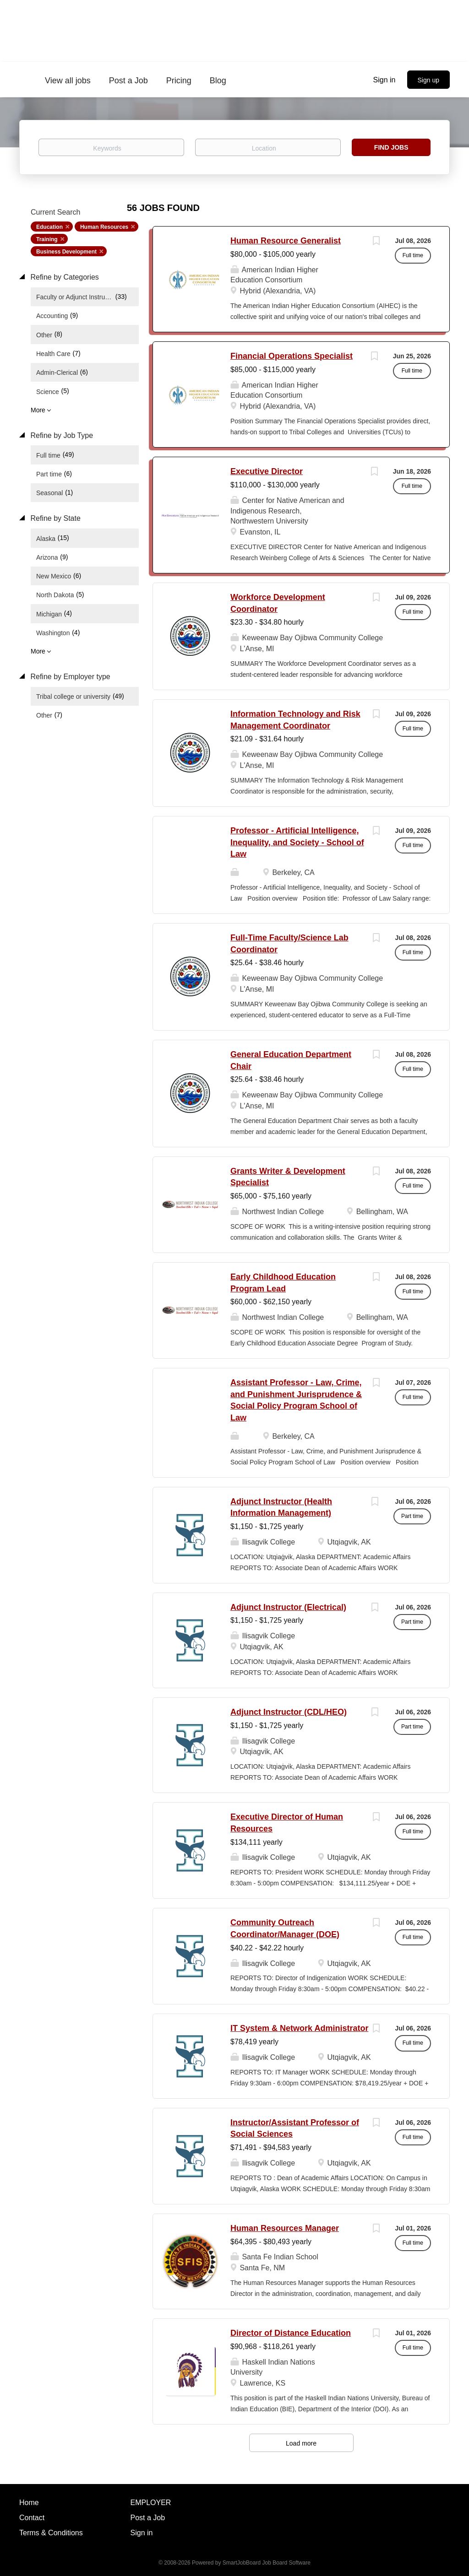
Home (29, 2502)
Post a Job (148, 2518)
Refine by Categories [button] (63, 277)
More (38, 410)
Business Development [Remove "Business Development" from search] (66, 251)
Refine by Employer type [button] (69, 676)
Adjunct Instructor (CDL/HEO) (288, 1712)
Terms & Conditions (51, 2533)
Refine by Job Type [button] (60, 435)
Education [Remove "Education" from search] (49, 227)
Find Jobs (391, 147)
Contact (31, 2518)
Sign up (428, 80)
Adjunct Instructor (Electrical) (288, 1607)
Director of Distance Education (290, 2333)
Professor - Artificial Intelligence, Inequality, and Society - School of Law (297, 842)
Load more (301, 2443)
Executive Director (266, 471)
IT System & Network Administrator (299, 2028)
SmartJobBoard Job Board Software (267, 2563)
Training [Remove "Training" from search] (47, 239)
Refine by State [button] (54, 518)
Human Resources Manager (284, 2228)
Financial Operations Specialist (291, 356)
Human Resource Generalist (285, 240)
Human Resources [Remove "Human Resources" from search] (104, 227)
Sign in (384, 80)
